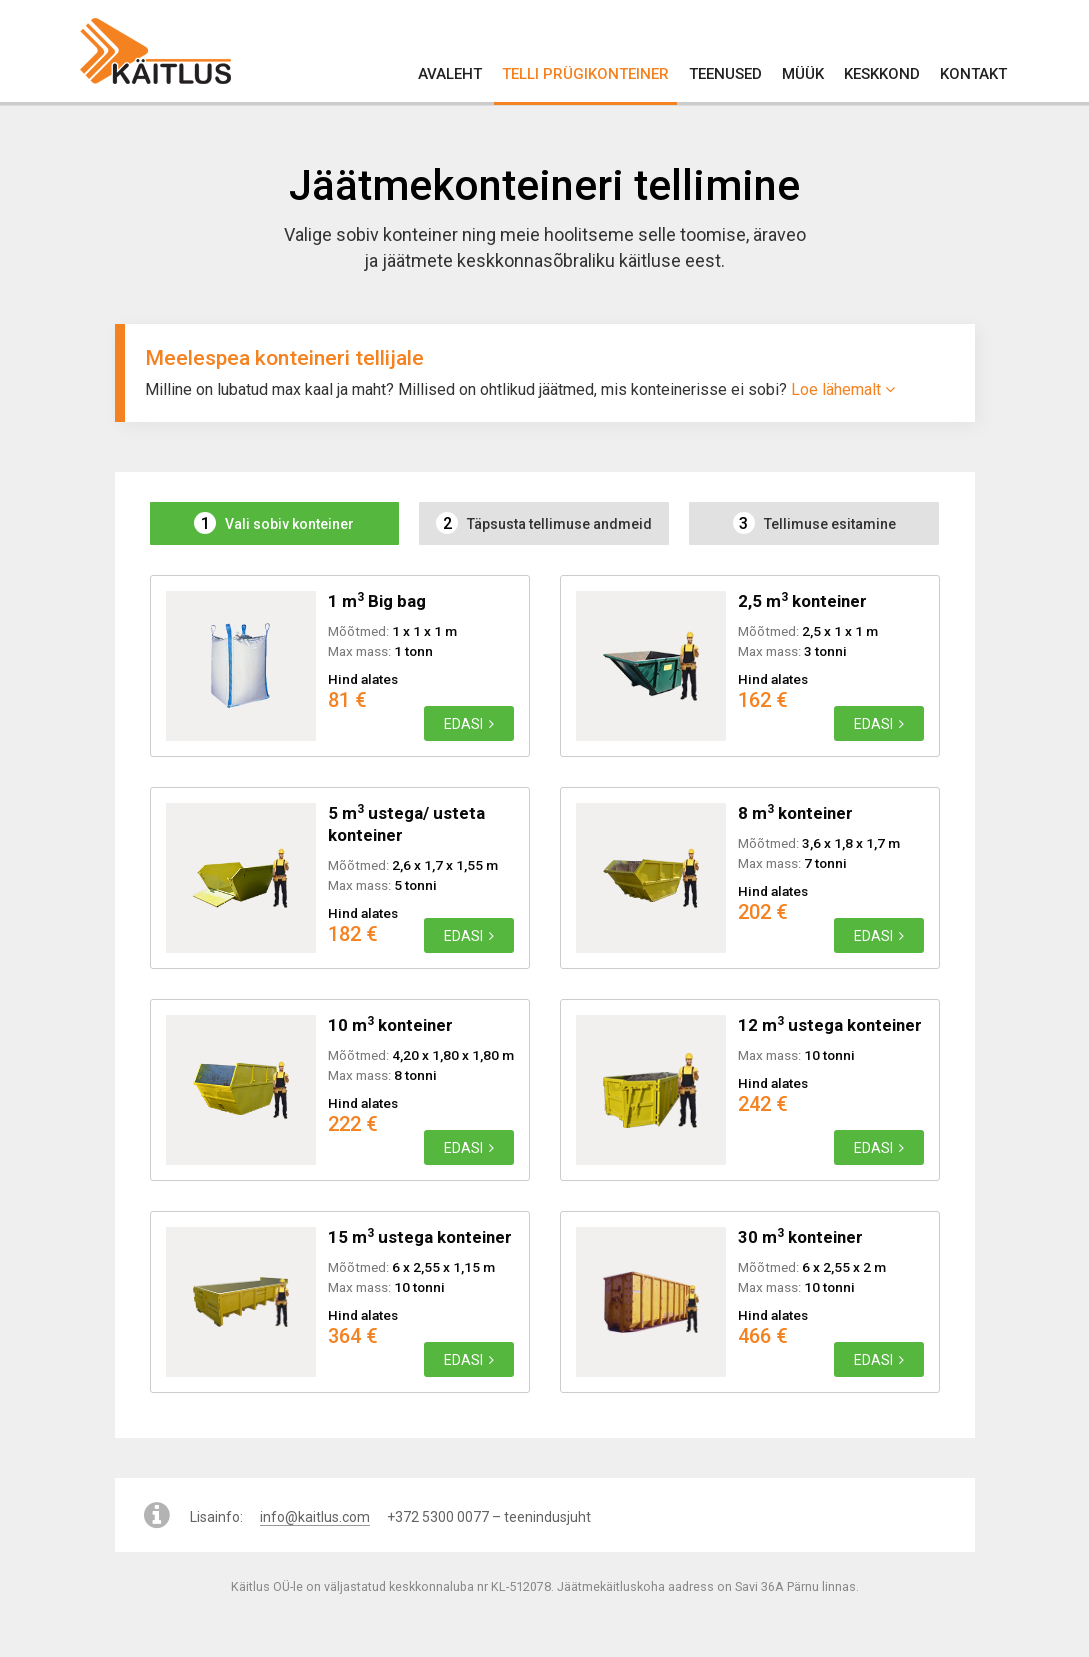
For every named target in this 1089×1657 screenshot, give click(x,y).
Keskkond (882, 74)
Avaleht (450, 74)
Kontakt (973, 74)
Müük (803, 74)
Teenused (725, 74)
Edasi (469, 724)
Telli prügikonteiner (585, 74)
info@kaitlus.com (315, 1517)
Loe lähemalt (843, 389)
